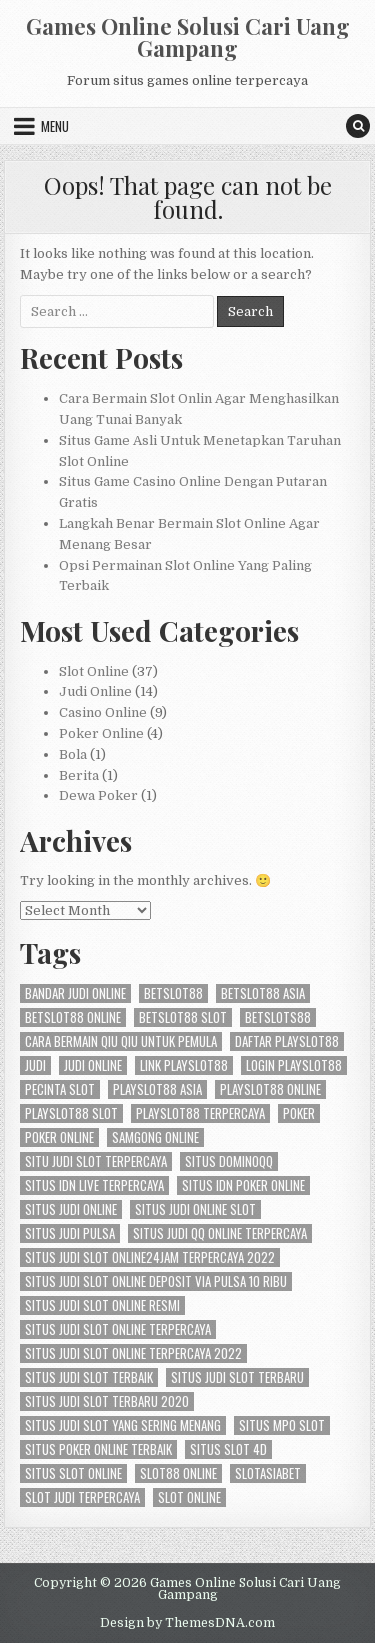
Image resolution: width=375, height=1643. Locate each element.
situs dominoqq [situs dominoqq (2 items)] (229, 1161)
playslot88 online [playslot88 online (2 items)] (270, 1089)
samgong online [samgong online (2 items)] (155, 1137)
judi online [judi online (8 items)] (93, 1065)
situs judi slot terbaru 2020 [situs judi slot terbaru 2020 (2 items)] (107, 1401)
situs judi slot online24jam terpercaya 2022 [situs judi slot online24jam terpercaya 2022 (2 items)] (150, 1257)
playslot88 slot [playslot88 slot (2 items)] (71, 1113)
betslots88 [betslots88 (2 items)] (278, 1017)
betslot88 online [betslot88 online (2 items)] (73, 1017)
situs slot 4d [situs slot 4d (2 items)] (228, 1449)
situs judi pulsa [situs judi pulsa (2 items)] (70, 1233)
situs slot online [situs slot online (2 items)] (73, 1473)
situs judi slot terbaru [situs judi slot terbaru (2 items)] (237, 1377)
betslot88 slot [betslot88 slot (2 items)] (183, 1017)
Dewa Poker (98, 795)
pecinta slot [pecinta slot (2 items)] (60, 1089)
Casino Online (103, 712)
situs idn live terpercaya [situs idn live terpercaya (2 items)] (94, 1185)
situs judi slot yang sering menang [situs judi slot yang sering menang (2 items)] (123, 1425)
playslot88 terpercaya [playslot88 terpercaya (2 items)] (200, 1113)
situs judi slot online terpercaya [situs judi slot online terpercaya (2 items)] (118, 1329)
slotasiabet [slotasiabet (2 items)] (268, 1473)
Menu (55, 126)
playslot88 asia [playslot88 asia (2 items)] (157, 1089)
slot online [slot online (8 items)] (189, 1497)
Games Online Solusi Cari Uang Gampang (188, 37)
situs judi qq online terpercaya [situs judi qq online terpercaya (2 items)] (220, 1233)
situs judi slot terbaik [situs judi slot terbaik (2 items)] (89, 1377)
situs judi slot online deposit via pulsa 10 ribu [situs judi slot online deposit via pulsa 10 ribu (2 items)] (156, 1281)
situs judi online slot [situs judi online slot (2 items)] (195, 1209)
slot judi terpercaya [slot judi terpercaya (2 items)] (82, 1497)
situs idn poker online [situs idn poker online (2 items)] (243, 1185)
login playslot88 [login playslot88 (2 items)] (294, 1065)
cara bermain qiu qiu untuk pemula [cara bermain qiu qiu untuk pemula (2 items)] (121, 1041)
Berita (79, 775)
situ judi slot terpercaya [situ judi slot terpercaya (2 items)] (96, 1161)
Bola (73, 754)
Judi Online (95, 691)
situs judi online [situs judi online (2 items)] (71, 1209)
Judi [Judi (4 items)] (35, 1065)
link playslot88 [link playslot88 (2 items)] (184, 1065)
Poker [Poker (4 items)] (299, 1113)
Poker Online (101, 733)
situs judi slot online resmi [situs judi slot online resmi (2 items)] (102, 1305)
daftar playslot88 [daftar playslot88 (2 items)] (287, 1041)
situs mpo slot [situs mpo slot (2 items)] (282, 1425)
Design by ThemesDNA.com (187, 1623)
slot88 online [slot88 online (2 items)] (178, 1473)
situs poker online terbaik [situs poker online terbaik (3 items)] (98, 1449)
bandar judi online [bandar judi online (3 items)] (75, 993)
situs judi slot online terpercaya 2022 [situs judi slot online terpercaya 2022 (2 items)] (133, 1353)
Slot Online (94, 671)
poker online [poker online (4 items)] (59, 1137)
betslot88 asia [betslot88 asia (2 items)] (263, 993)
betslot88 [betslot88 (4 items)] (173, 993)
